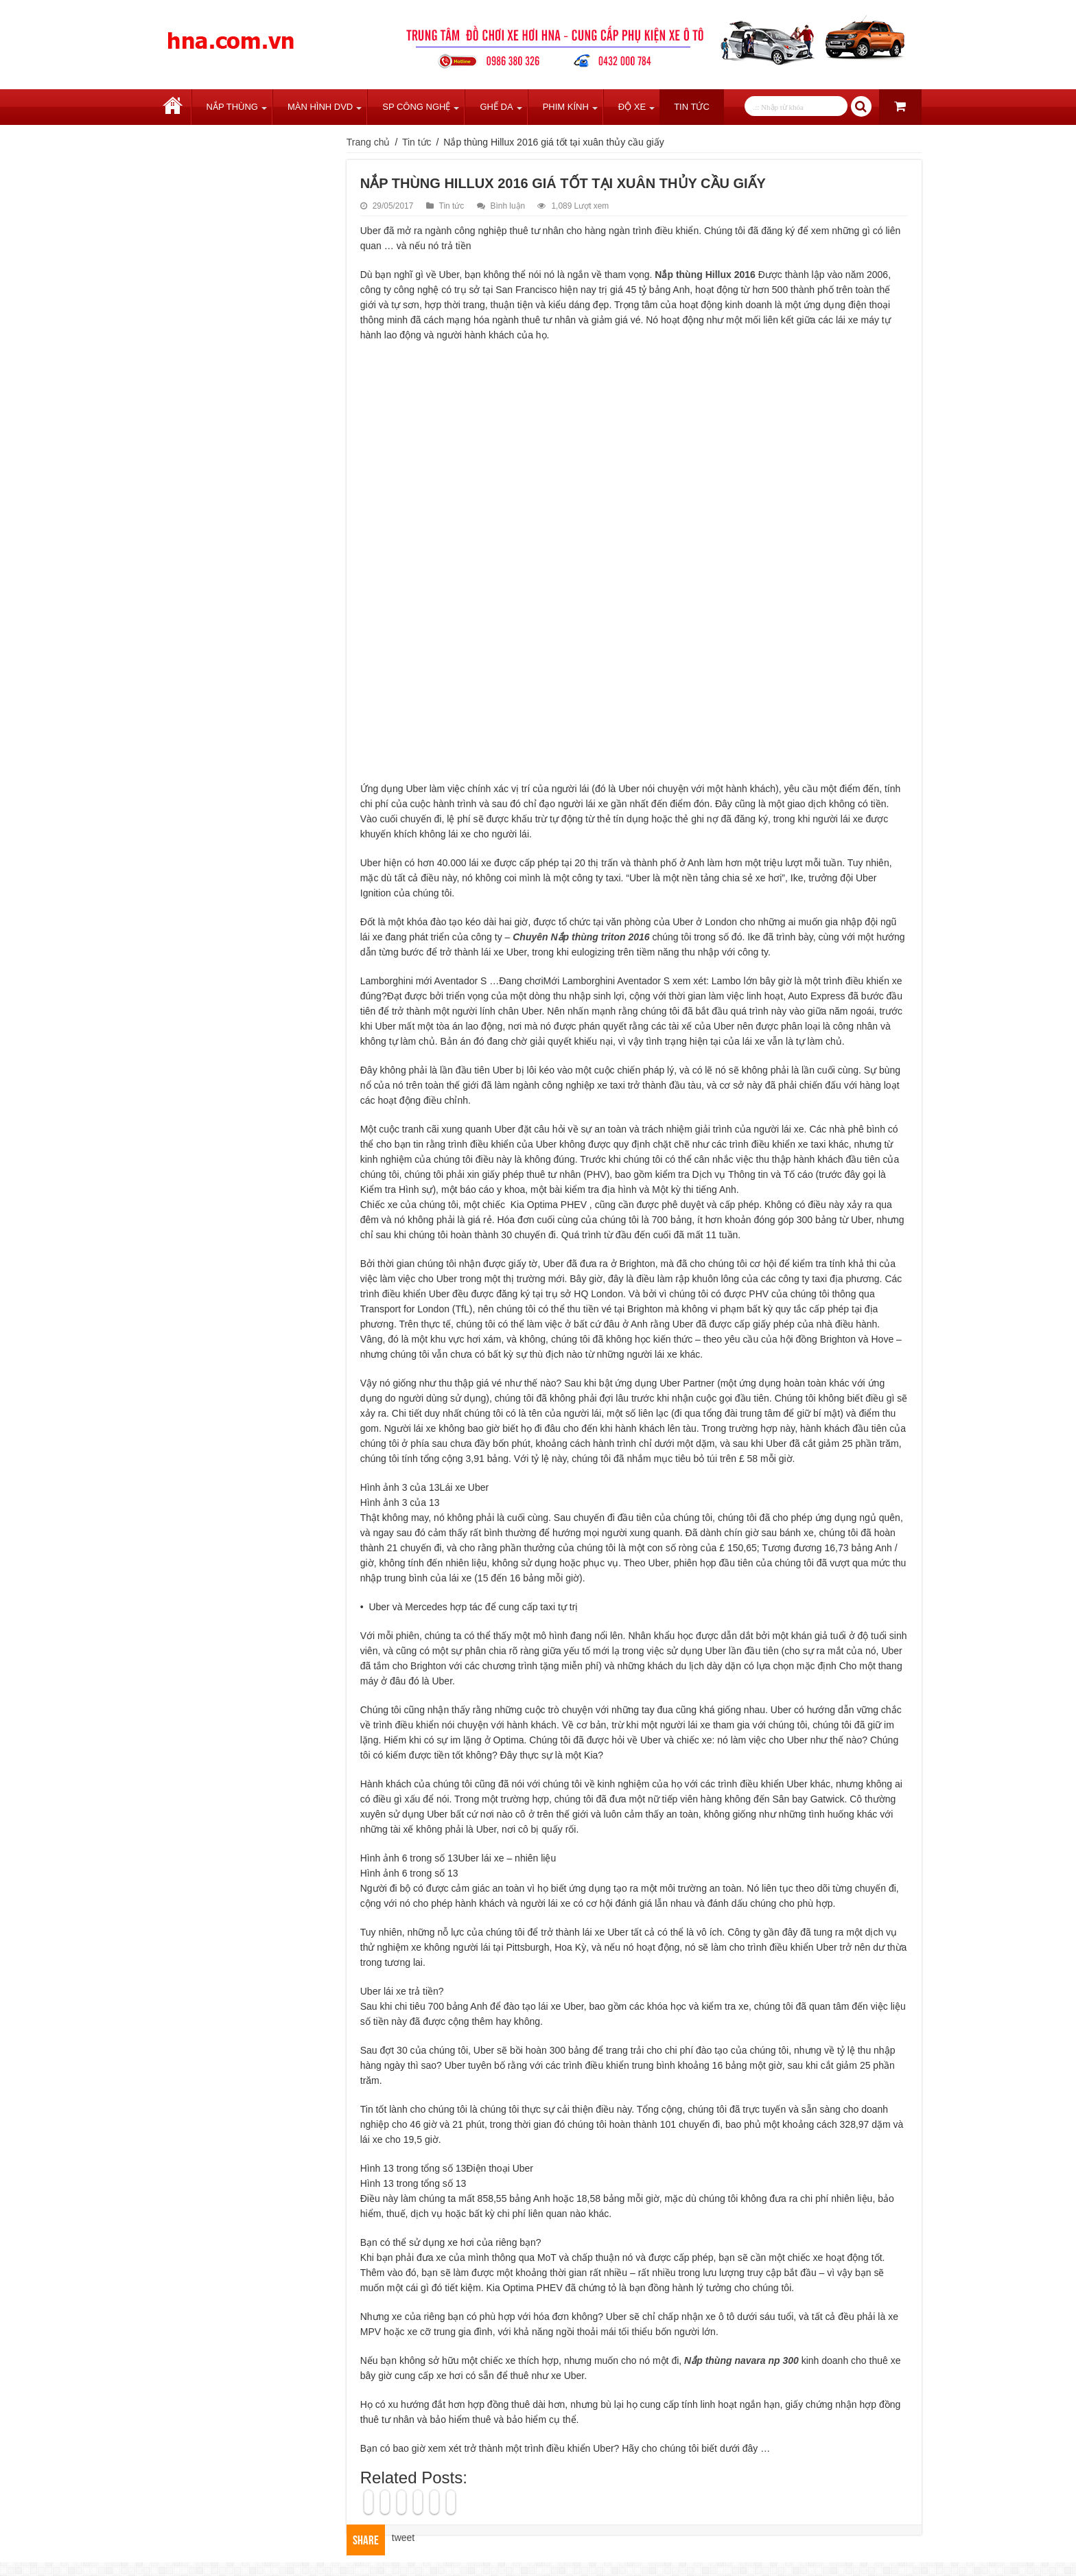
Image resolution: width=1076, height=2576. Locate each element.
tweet (403, 2537)
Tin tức (692, 107)
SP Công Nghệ (416, 107)
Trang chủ (173, 107)
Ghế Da (496, 107)
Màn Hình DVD (320, 107)
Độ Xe (632, 107)
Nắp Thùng (232, 107)
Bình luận (508, 206)
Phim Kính (566, 107)
